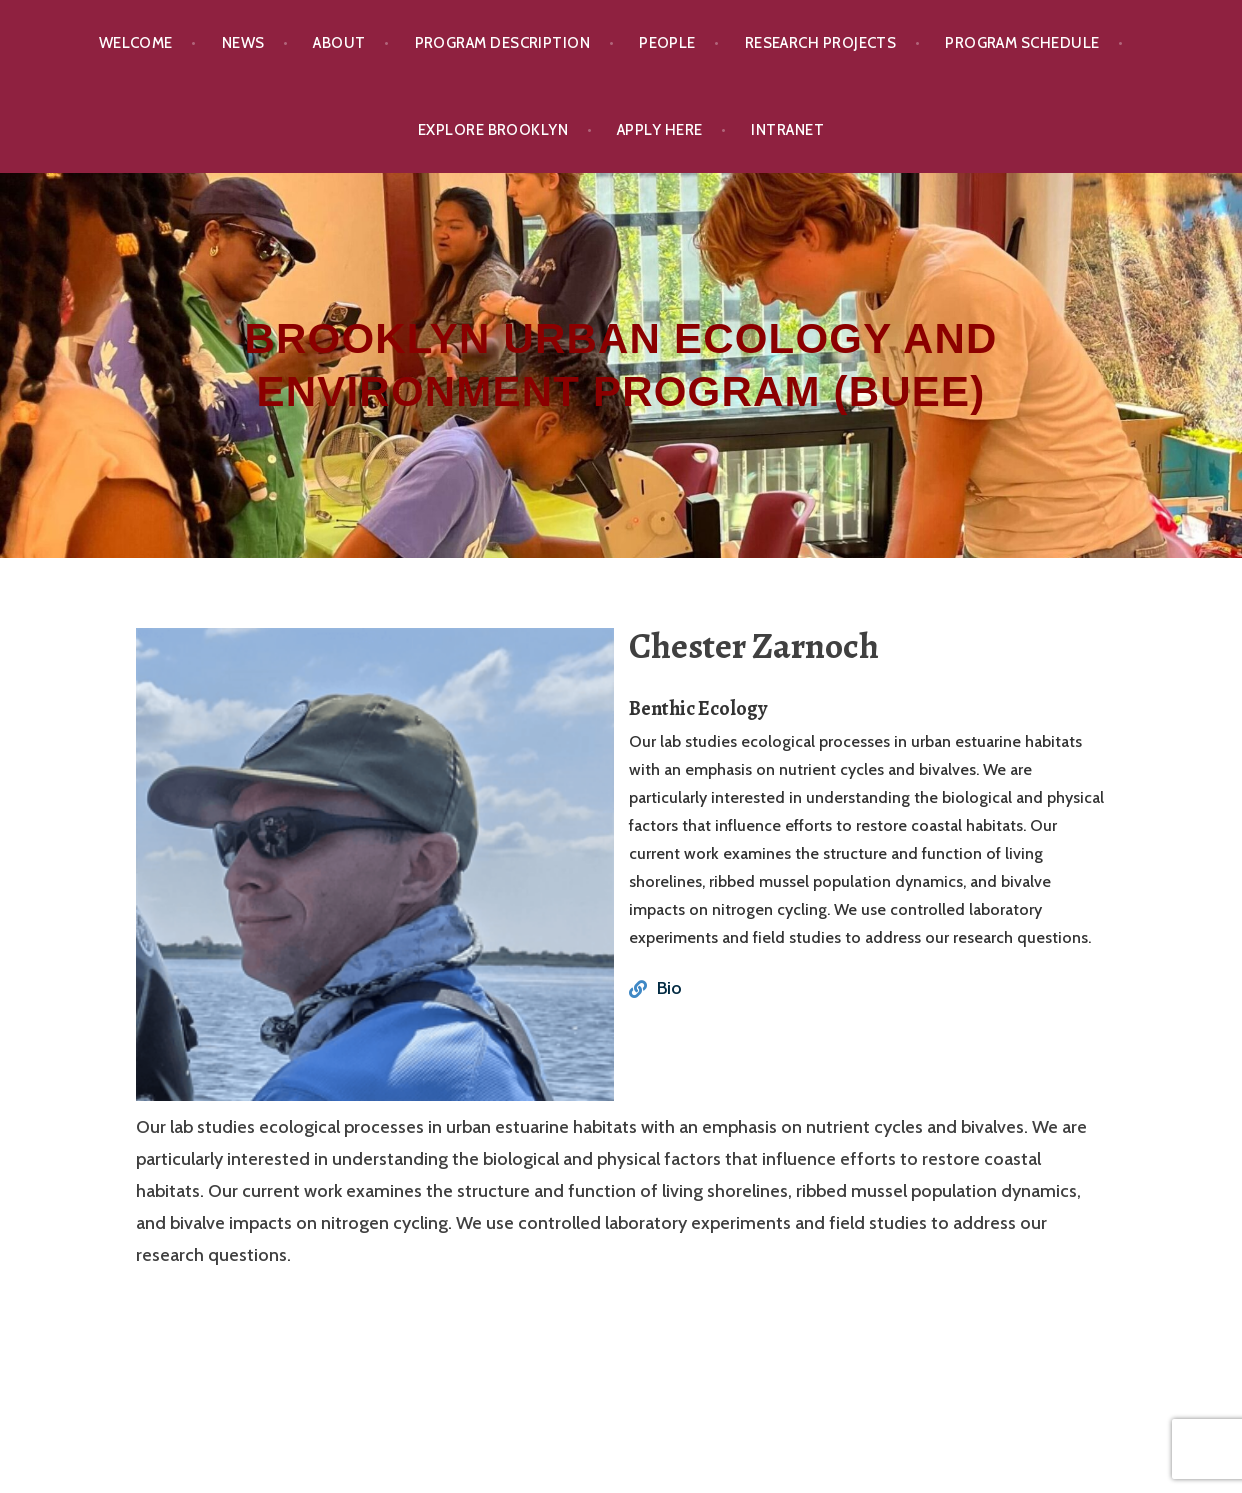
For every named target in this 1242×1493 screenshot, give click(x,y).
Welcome (136, 43)
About (339, 43)
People (667, 43)
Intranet (787, 130)
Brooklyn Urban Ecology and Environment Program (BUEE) (620, 365)
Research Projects (821, 43)
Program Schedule (1022, 43)
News (243, 43)
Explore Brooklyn (493, 130)
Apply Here (660, 130)
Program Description (503, 43)
